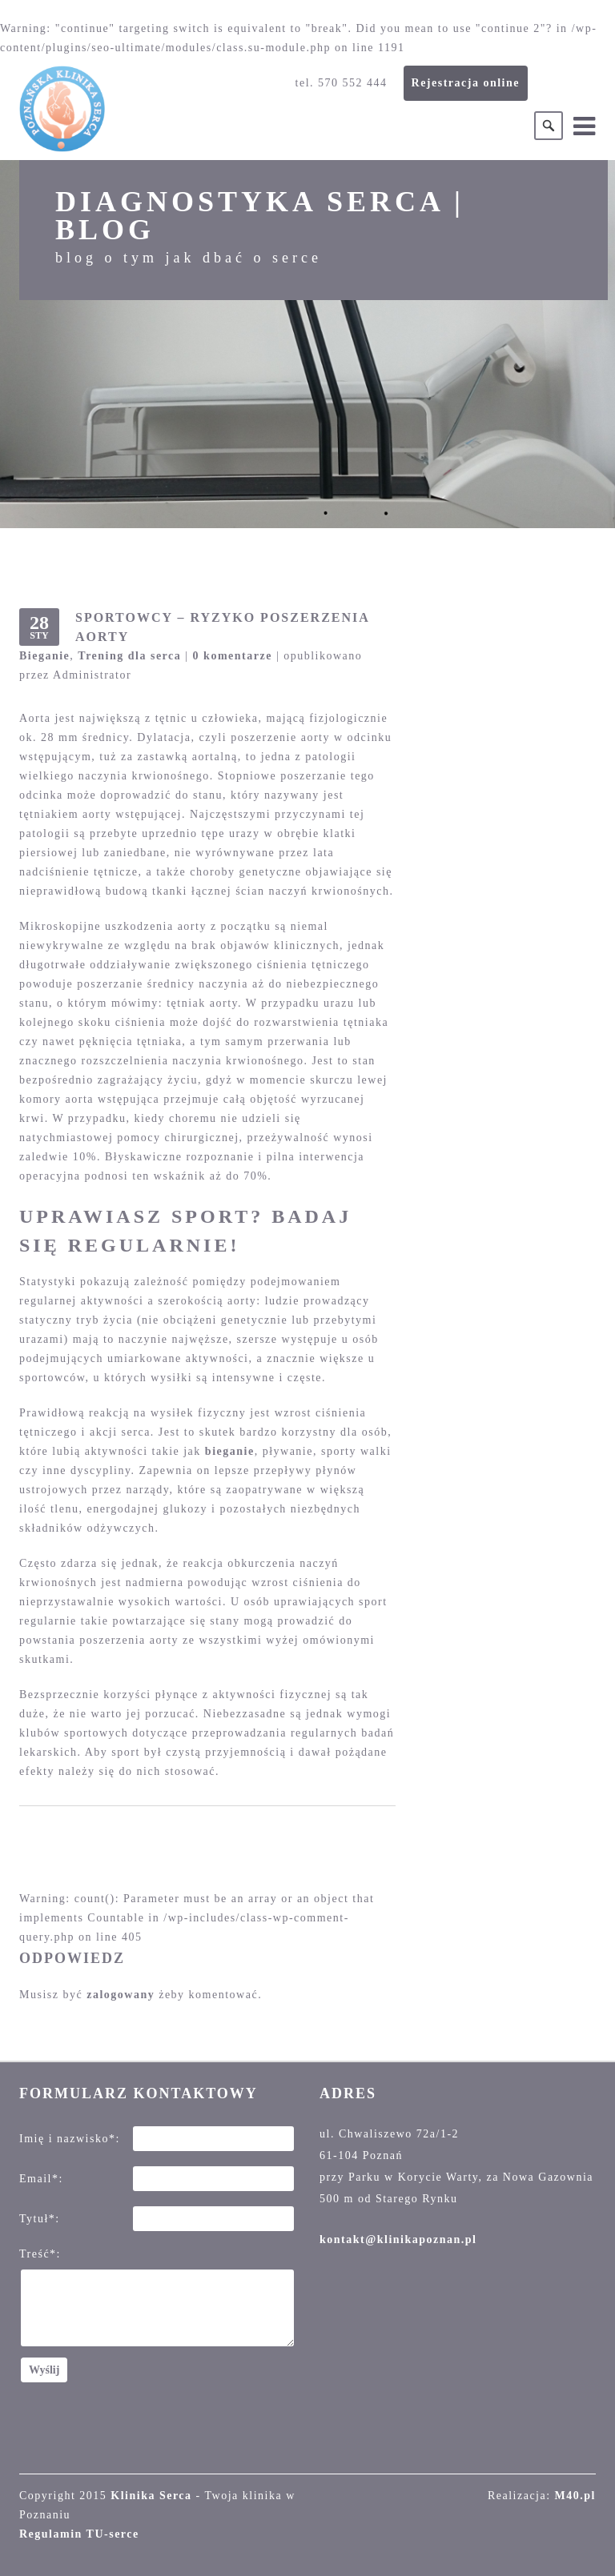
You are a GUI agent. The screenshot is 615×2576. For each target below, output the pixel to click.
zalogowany (120, 1995)
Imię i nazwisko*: (69, 2139)
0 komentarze (232, 656)
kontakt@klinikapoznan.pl (398, 2239)
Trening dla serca (129, 656)
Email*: (41, 2179)
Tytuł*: (39, 2219)
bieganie (230, 1451)
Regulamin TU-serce (79, 2534)
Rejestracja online (466, 83)
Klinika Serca (151, 2496)
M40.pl (575, 2496)
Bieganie (44, 656)
